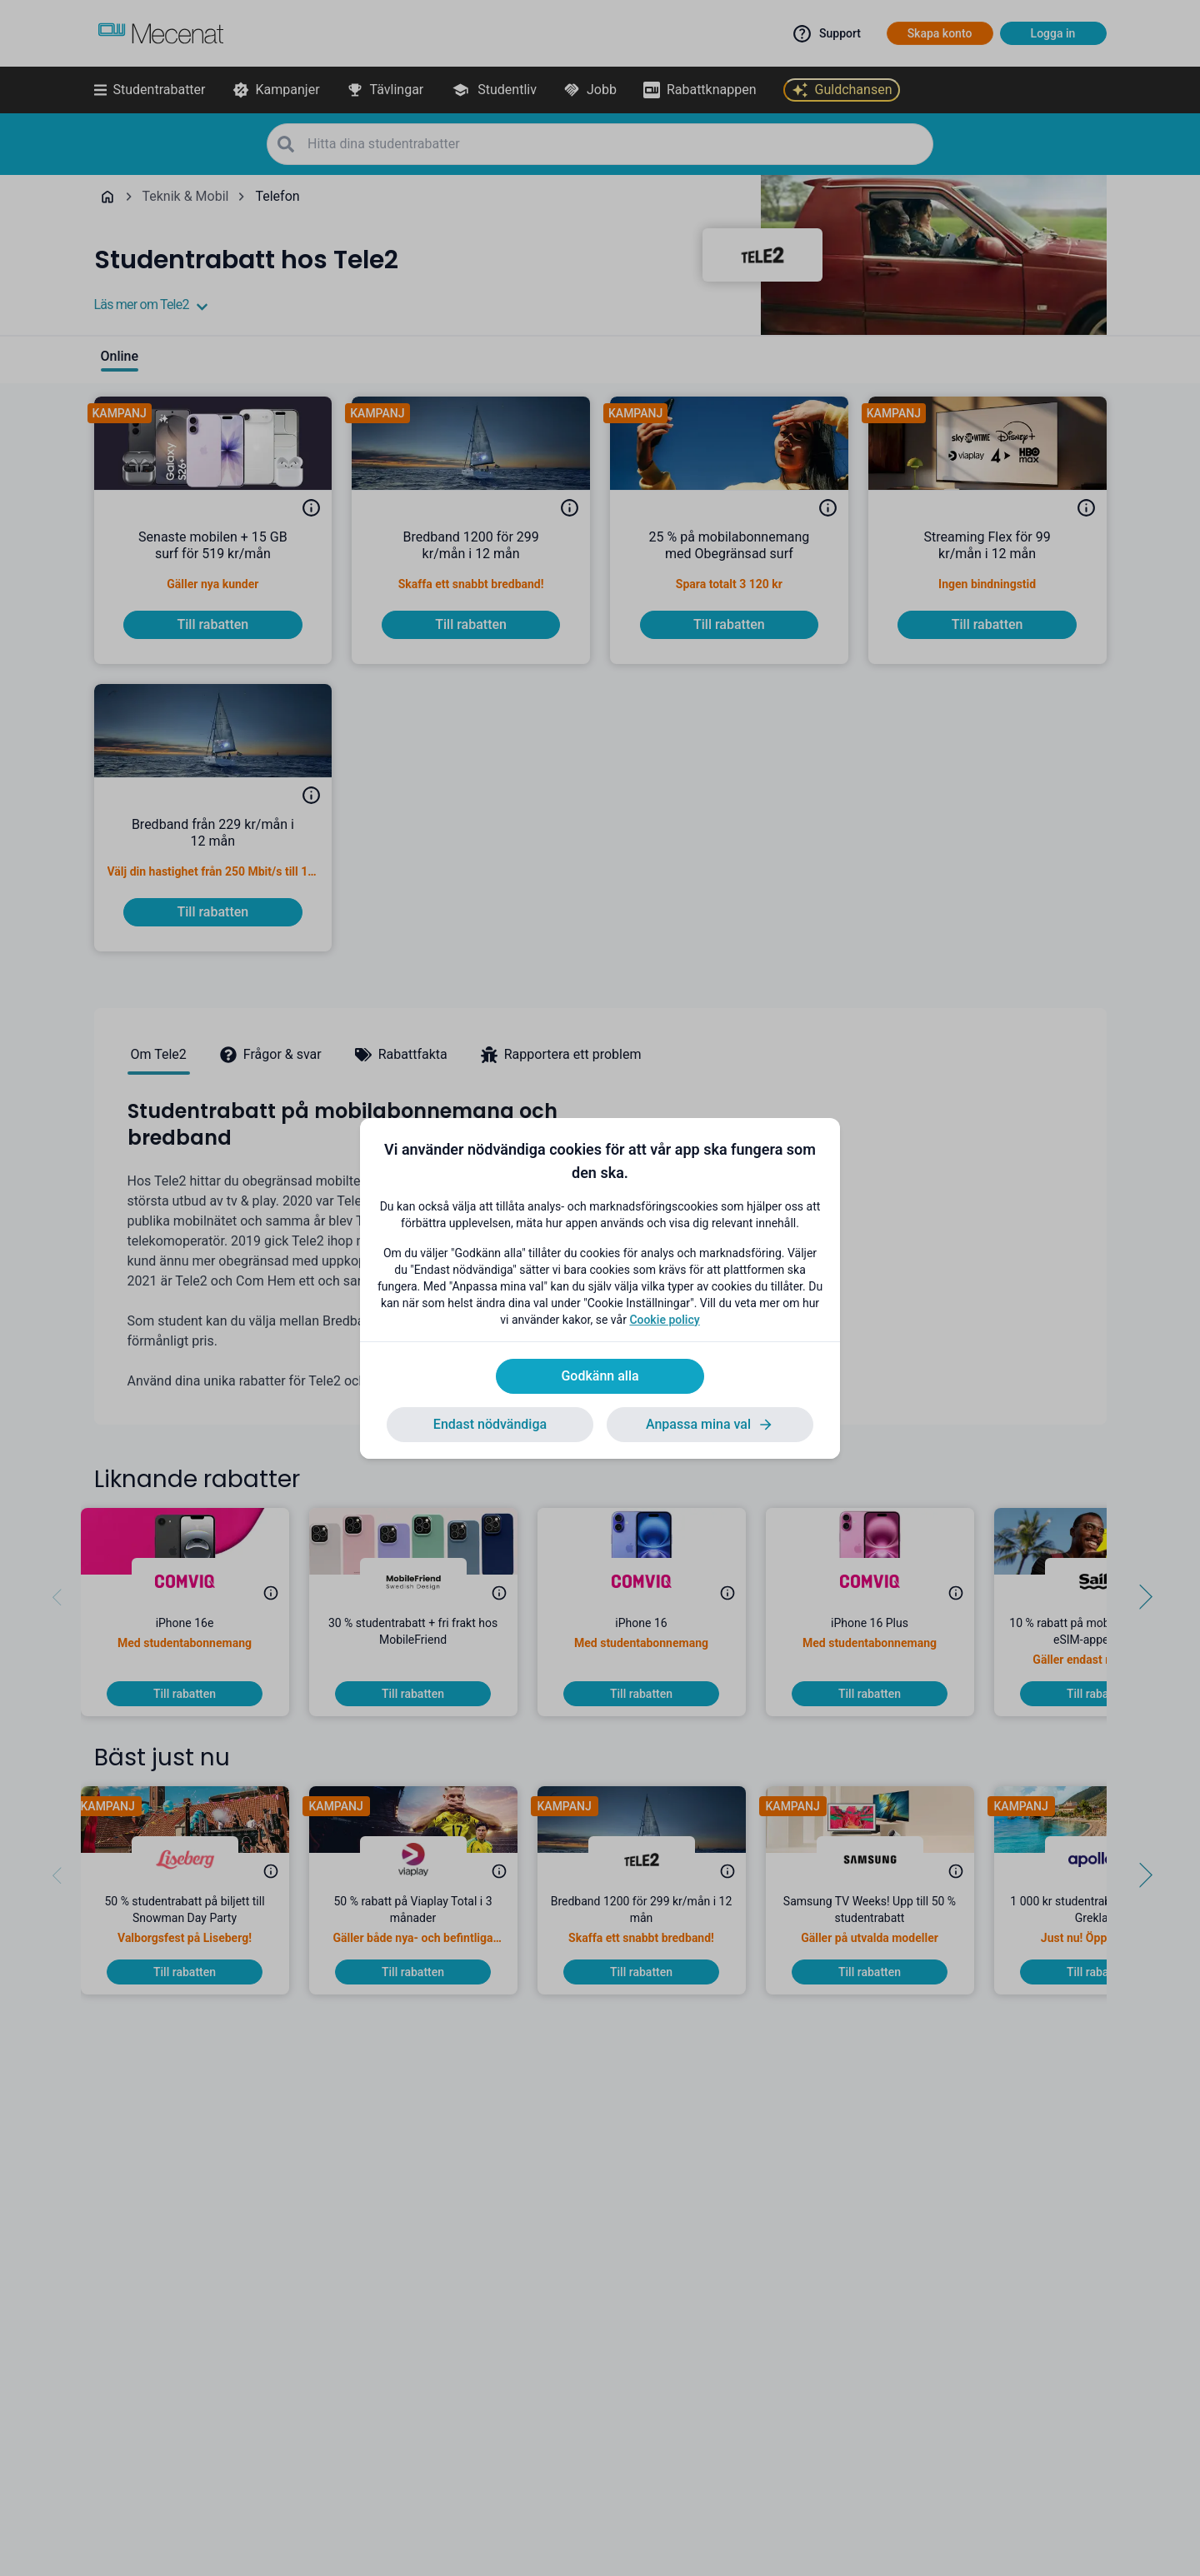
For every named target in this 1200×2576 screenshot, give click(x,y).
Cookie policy (664, 1319)
